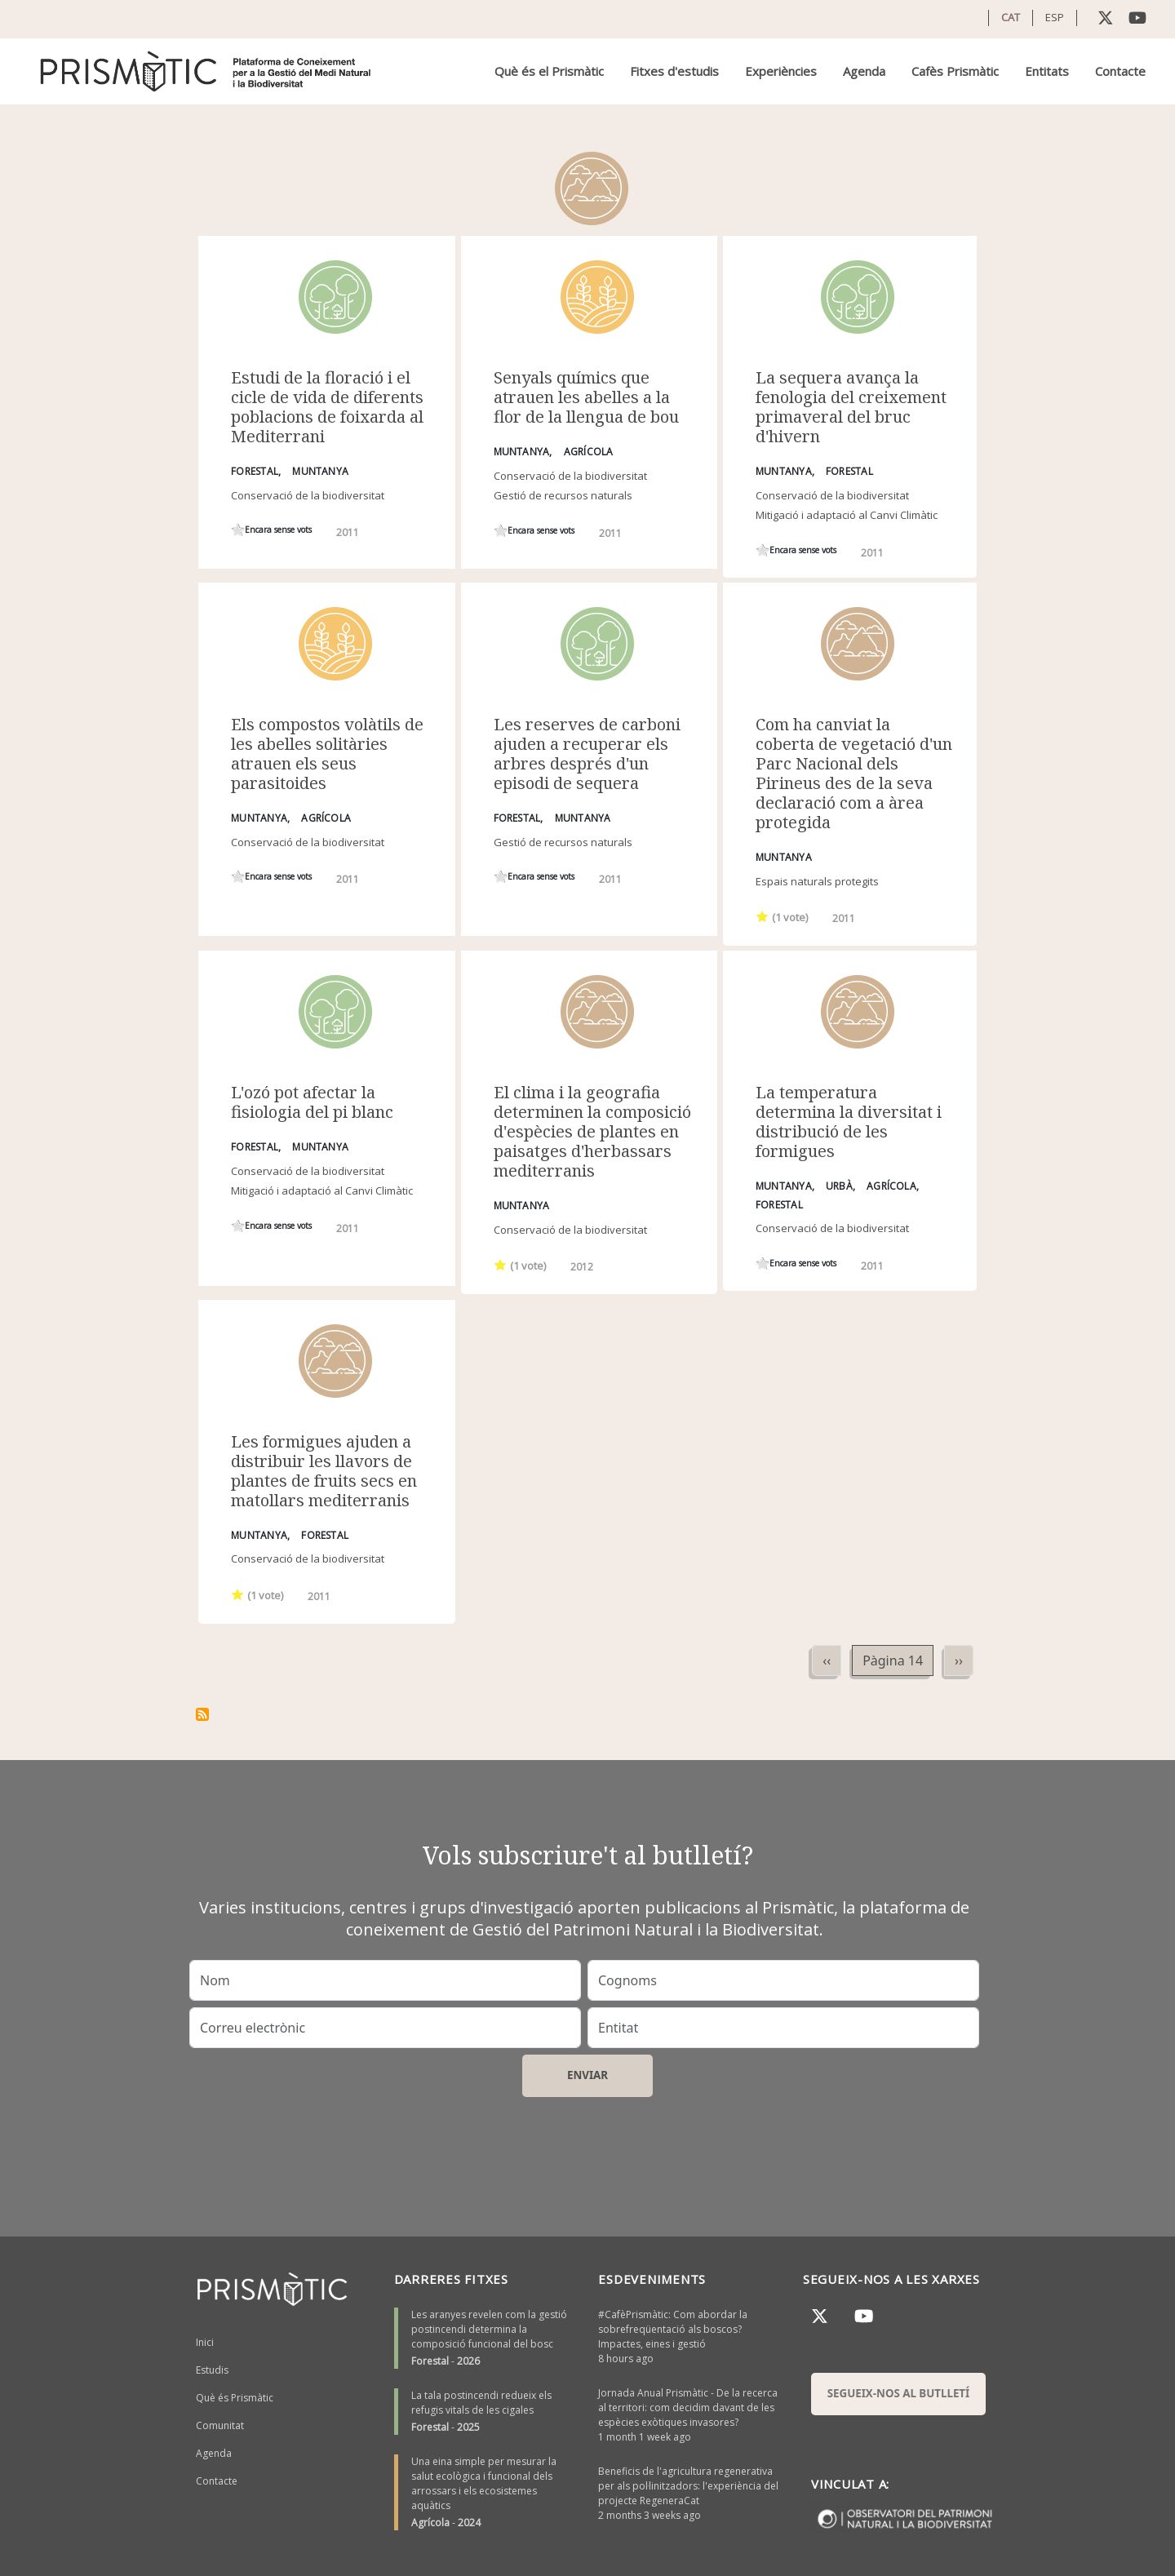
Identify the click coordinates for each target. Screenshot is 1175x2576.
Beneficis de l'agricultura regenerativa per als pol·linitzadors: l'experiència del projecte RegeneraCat (688, 2485)
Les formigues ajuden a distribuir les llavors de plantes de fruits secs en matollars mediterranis (324, 1470)
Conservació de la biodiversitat (307, 495)
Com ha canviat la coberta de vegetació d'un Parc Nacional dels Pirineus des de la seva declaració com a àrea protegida (854, 773)
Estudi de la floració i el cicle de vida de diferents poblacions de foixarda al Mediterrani (327, 406)
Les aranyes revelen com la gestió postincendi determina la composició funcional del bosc (489, 2329)
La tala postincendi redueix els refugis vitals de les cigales (481, 2402)
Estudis (212, 2370)
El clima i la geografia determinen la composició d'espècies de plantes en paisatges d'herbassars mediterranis (592, 1131)
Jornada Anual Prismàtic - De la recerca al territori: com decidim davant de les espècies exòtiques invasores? (688, 2407)
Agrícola (430, 2522)
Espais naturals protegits (817, 881)
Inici (205, 2342)
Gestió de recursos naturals (563, 495)
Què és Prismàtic (234, 2398)
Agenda (864, 71)
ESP (1054, 17)
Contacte (1120, 71)
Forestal (430, 2361)
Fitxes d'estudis (674, 71)
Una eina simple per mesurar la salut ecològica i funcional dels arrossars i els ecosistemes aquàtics (483, 2483)
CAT (1010, 17)
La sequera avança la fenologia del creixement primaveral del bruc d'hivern (851, 406)
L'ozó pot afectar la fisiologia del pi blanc (312, 1102)
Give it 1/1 (238, 530)
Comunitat (220, 2425)
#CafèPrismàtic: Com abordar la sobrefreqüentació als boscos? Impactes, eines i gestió (672, 2329)
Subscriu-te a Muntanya (202, 1714)
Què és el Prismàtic (549, 71)
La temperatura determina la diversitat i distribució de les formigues (849, 1121)
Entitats (1047, 71)
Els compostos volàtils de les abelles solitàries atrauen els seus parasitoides (327, 753)
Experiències (781, 71)
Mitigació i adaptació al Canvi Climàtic (847, 515)
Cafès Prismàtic (955, 71)
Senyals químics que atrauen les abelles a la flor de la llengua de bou (586, 397)
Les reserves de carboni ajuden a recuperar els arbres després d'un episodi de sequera (587, 753)
